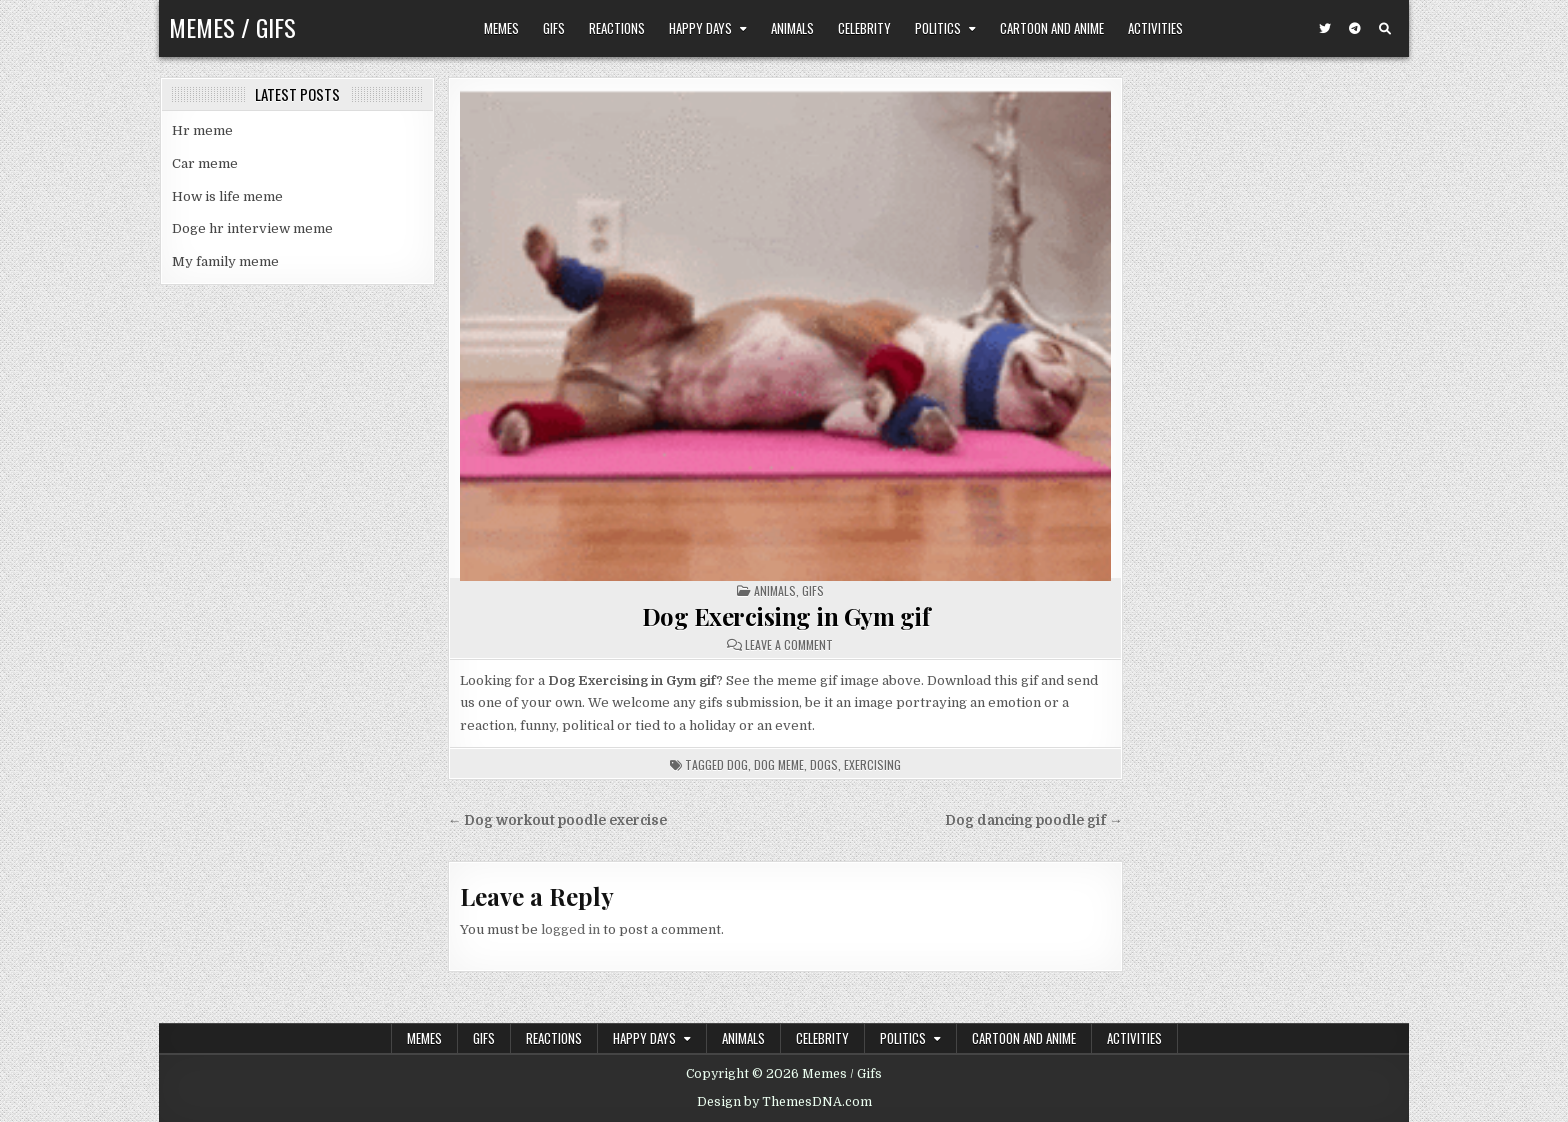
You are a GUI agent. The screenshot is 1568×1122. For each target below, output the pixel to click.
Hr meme (202, 130)
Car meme (205, 163)
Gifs (554, 28)
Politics (938, 28)
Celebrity (864, 28)
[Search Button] (1385, 29)
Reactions (617, 28)
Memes (501, 28)
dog (737, 764)
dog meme (779, 764)
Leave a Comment (789, 645)
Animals (792, 28)
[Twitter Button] (1325, 29)
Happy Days (700, 28)
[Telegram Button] (1355, 29)
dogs (824, 764)
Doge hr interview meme (252, 228)
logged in (570, 929)
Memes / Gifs (232, 27)
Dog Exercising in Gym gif (786, 616)
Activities (1155, 28)
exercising (872, 764)
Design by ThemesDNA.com (784, 1102)
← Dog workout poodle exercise (558, 820)
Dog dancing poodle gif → (1034, 820)
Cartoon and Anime (1052, 28)
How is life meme (227, 196)
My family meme (225, 261)
